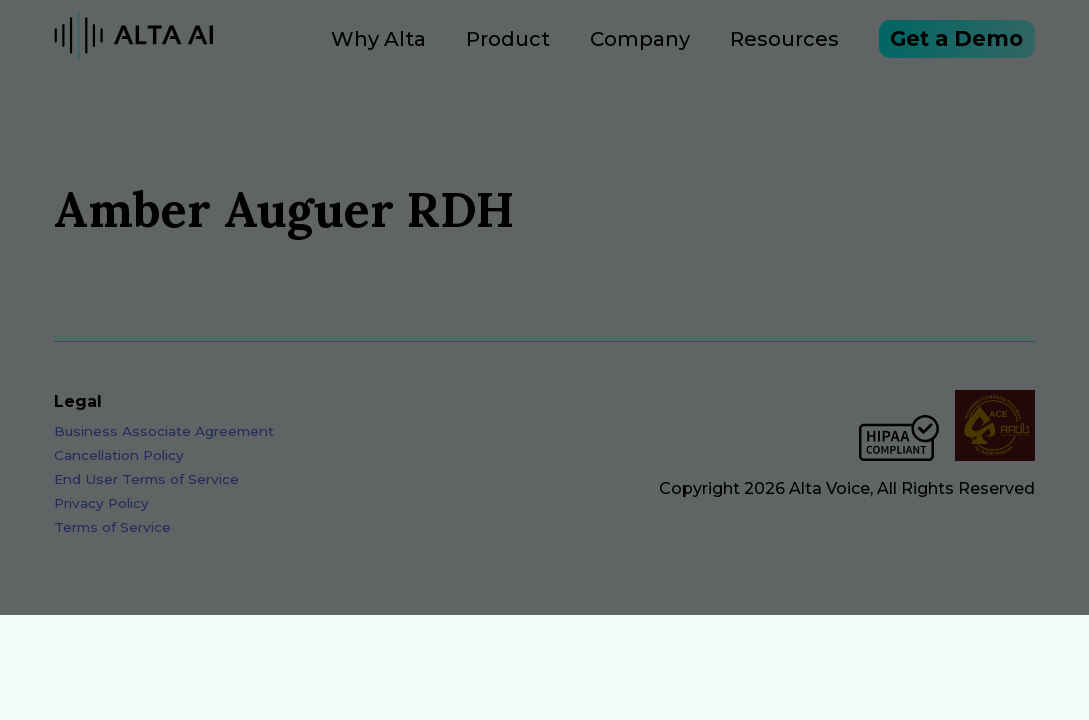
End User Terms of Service (146, 495)
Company (588, 47)
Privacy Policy (101, 519)
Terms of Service (112, 543)
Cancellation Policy (119, 471)
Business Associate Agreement (164, 447)
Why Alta (326, 47)
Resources (732, 47)
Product (456, 47)
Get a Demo (931, 47)
